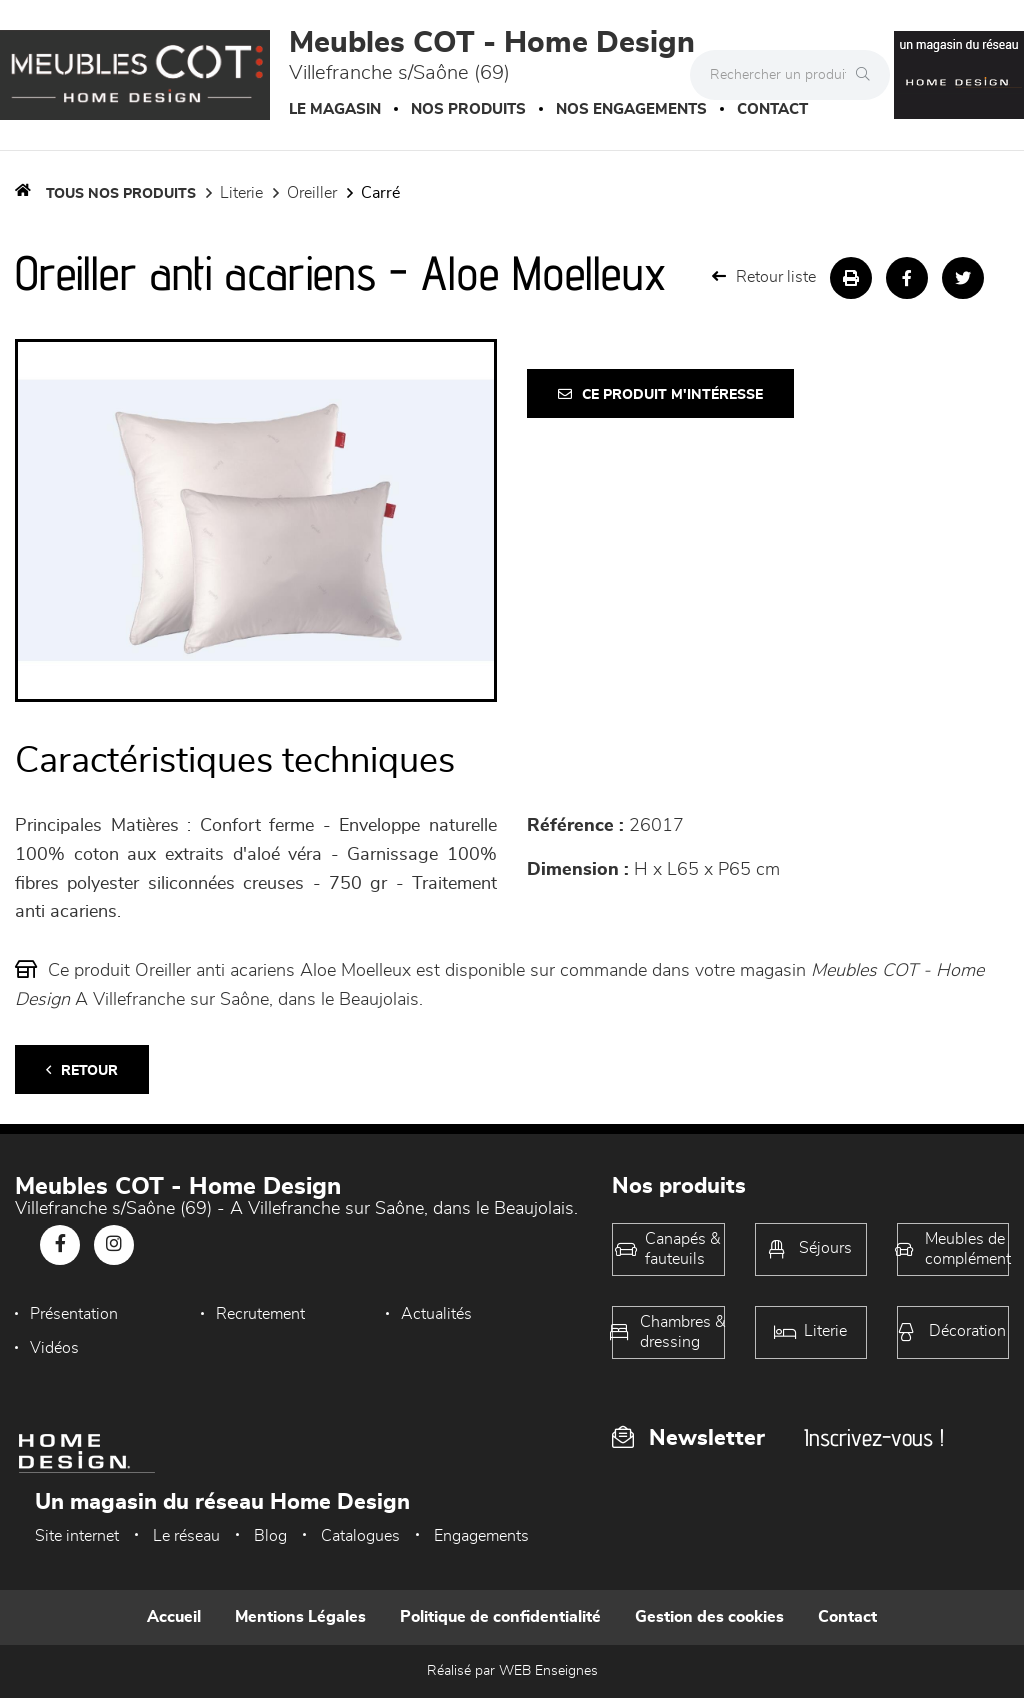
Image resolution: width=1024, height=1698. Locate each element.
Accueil (174, 1617)
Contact (772, 109)
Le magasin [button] (335, 109)
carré (380, 193)
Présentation (74, 1314)
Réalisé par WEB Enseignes (512, 1671)
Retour (82, 1070)
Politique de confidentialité (500, 1617)
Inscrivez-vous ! (874, 1437)
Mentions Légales (300, 1617)
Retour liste (764, 276)
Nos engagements (631, 109)
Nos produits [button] (468, 109)
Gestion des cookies (709, 1617)
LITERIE (241, 193)
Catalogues (360, 1536)
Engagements (481, 1536)
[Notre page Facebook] (60, 1245)
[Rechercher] (868, 75)
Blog (270, 1536)
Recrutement (260, 1314)
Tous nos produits (121, 194)
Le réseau (186, 1536)
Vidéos (54, 1348)
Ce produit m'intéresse (660, 394)
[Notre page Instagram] (114, 1245)
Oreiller (312, 193)
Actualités (436, 1314)
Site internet (77, 1536)
